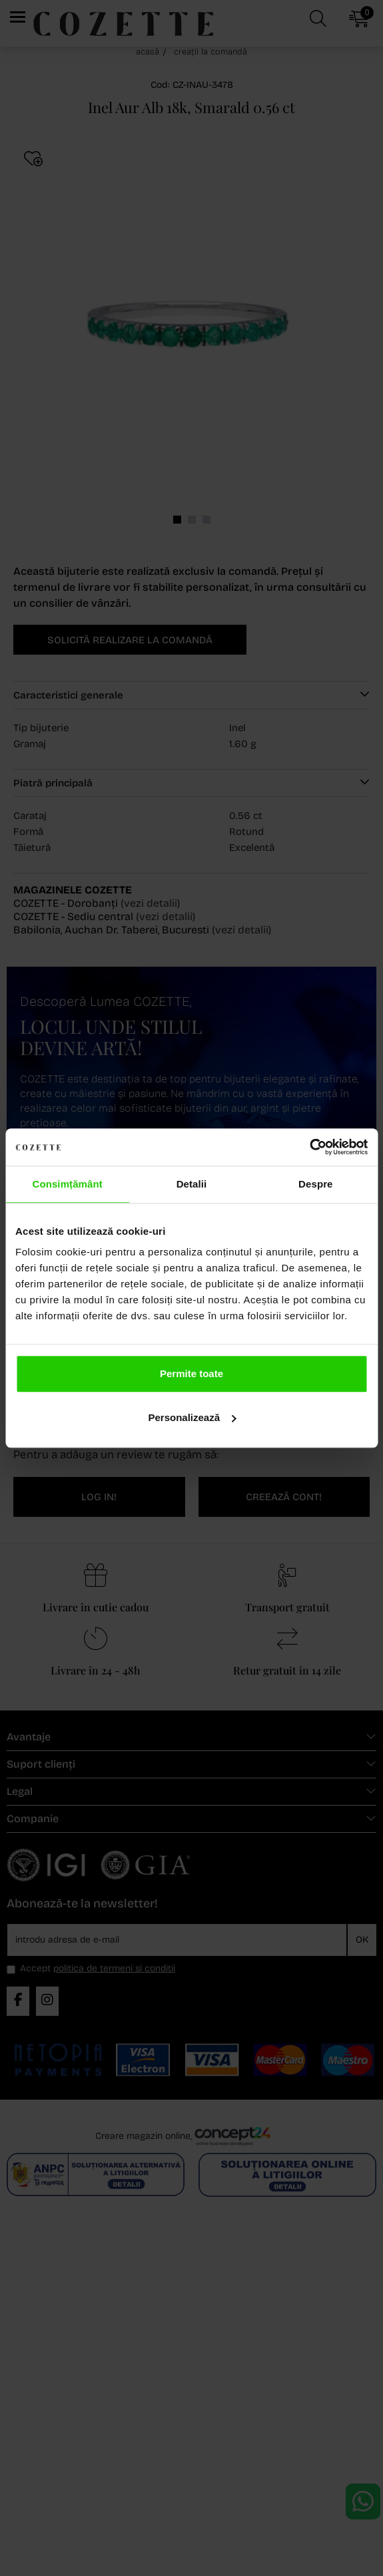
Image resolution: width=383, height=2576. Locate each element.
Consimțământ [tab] (67, 1184)
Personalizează (192, 1417)
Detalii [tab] (192, 1184)
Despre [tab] (315, 1184)
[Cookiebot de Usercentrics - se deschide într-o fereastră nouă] (309, 1147)
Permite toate (191, 1373)
